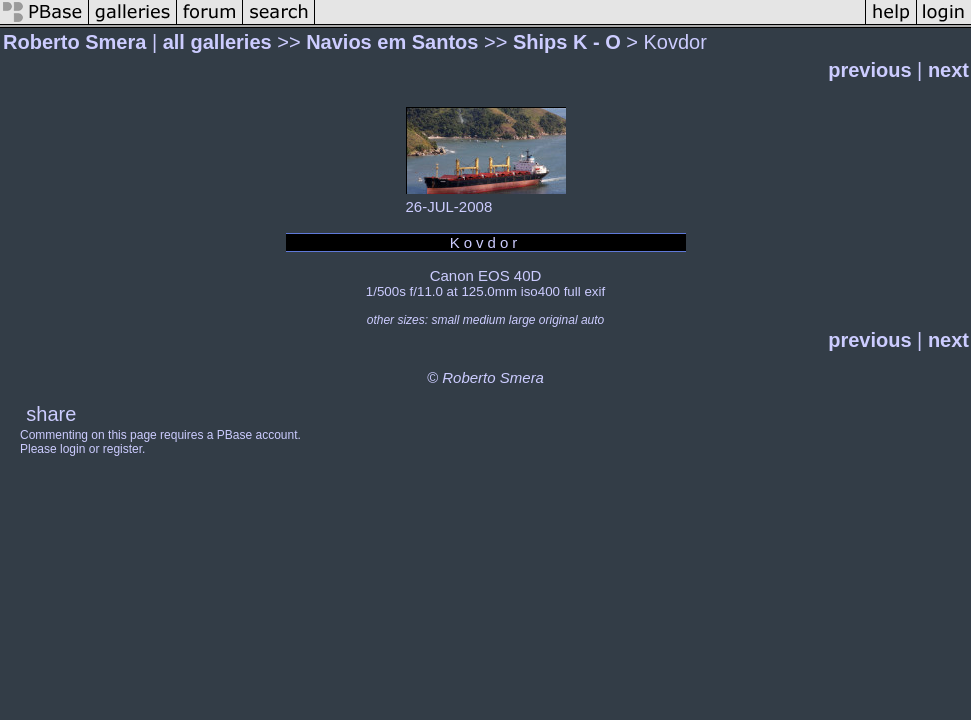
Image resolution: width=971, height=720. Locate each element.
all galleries (217, 42)
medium (484, 320)
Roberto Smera (74, 42)
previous (869, 70)
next (948, 70)
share (51, 414)
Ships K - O (567, 42)
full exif (584, 291)
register (122, 449)
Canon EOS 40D (486, 275)
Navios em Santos (392, 42)
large (522, 320)
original (558, 320)
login (72, 449)
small (445, 320)
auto (592, 320)
